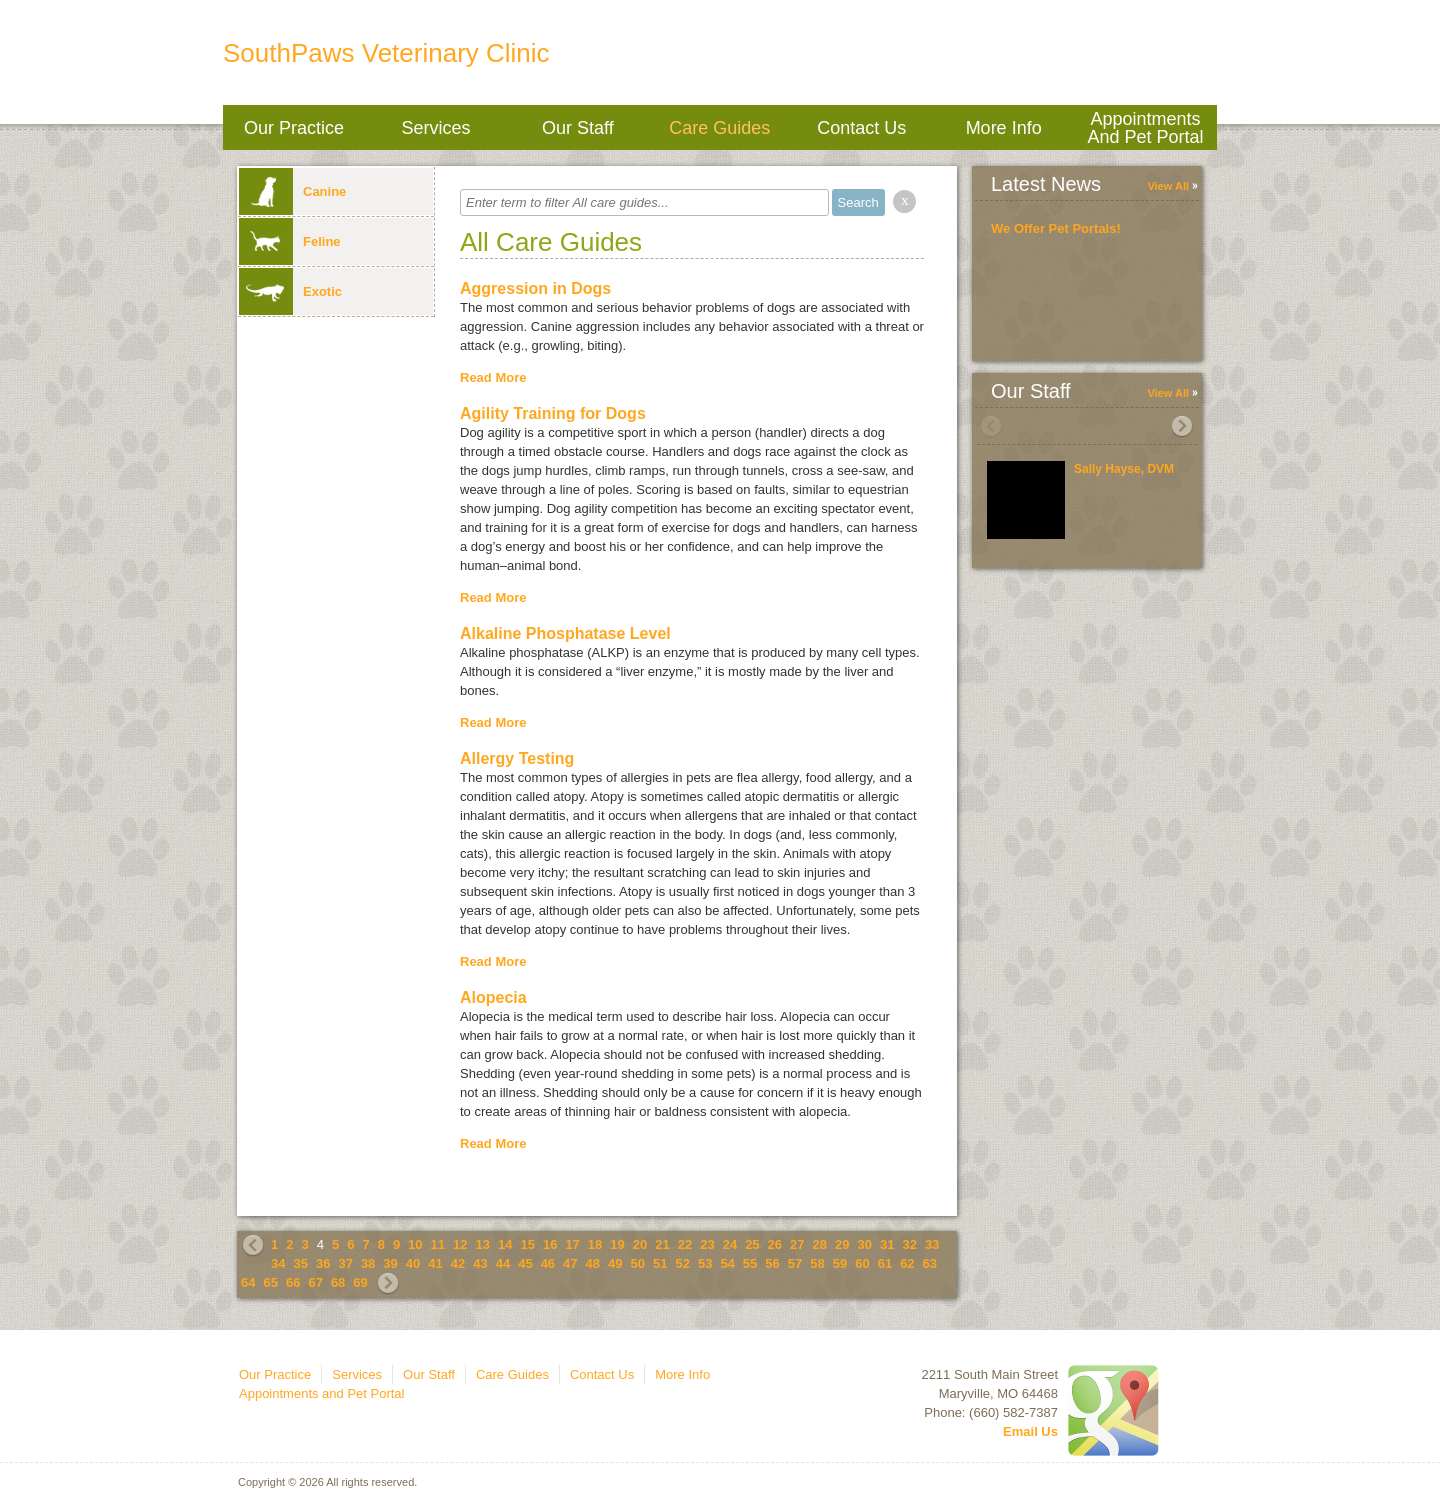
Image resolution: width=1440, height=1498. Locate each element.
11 (438, 1244)
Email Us (1030, 1431)
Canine (292, 191)
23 (707, 1244)
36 (323, 1263)
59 (840, 1263)
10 (415, 1244)
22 (685, 1244)
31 (887, 1244)
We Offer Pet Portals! (1056, 228)
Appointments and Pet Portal (1146, 128)
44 (503, 1263)
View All (1168, 186)
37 (345, 1263)
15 (527, 1244)
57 (795, 1263)
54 (727, 1263)
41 (435, 1263)
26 (775, 1244)
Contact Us (861, 128)
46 (548, 1263)
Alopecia (493, 997)
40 (413, 1263)
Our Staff (578, 128)
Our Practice (294, 128)
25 (752, 1244)
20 (640, 1244)
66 (293, 1282)
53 (705, 1263)
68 (338, 1282)
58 (817, 1263)
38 (368, 1263)
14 (505, 1244)
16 (550, 1244)
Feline (290, 241)
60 (862, 1263)
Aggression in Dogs (535, 288)
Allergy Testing (517, 758)
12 (460, 1244)
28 (820, 1244)
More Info (1004, 128)
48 (593, 1263)
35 (300, 1263)
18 (595, 1244)
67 (315, 1282)
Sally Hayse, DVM (1124, 469)
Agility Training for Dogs (553, 413)
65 (270, 1282)
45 (525, 1263)
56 (772, 1263)
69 (360, 1282)
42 (458, 1263)
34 (278, 1263)
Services (435, 128)
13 (483, 1244)
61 (885, 1263)
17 (572, 1244)
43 (480, 1263)
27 (797, 1244)
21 (662, 1244)
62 (907, 1263)
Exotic (290, 291)
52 (682, 1263)
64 (248, 1282)
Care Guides (719, 128)
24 (730, 1244)
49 (615, 1263)
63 (930, 1263)
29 (842, 1244)
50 (638, 1263)
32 (909, 1244)
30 (864, 1244)
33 (932, 1244)
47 (570, 1263)
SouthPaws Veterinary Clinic (386, 53)
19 (617, 1244)
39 (390, 1263)
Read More (493, 377)
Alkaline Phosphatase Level (565, 633)
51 (660, 1263)
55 (750, 1263)
